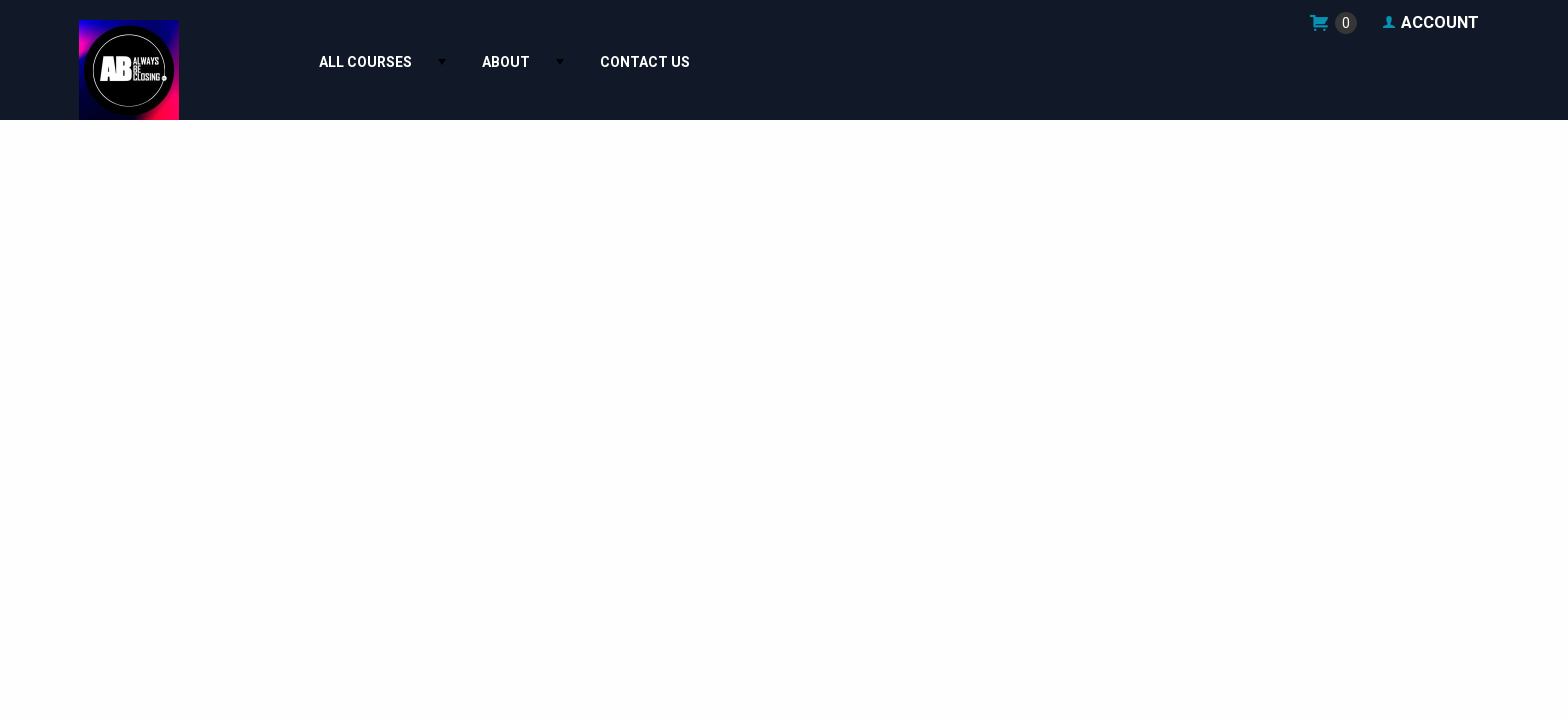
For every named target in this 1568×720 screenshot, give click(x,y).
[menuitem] (370, 63)
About (506, 62)
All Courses (365, 62)
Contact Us (645, 62)
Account (1430, 23)
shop (1332, 22)
